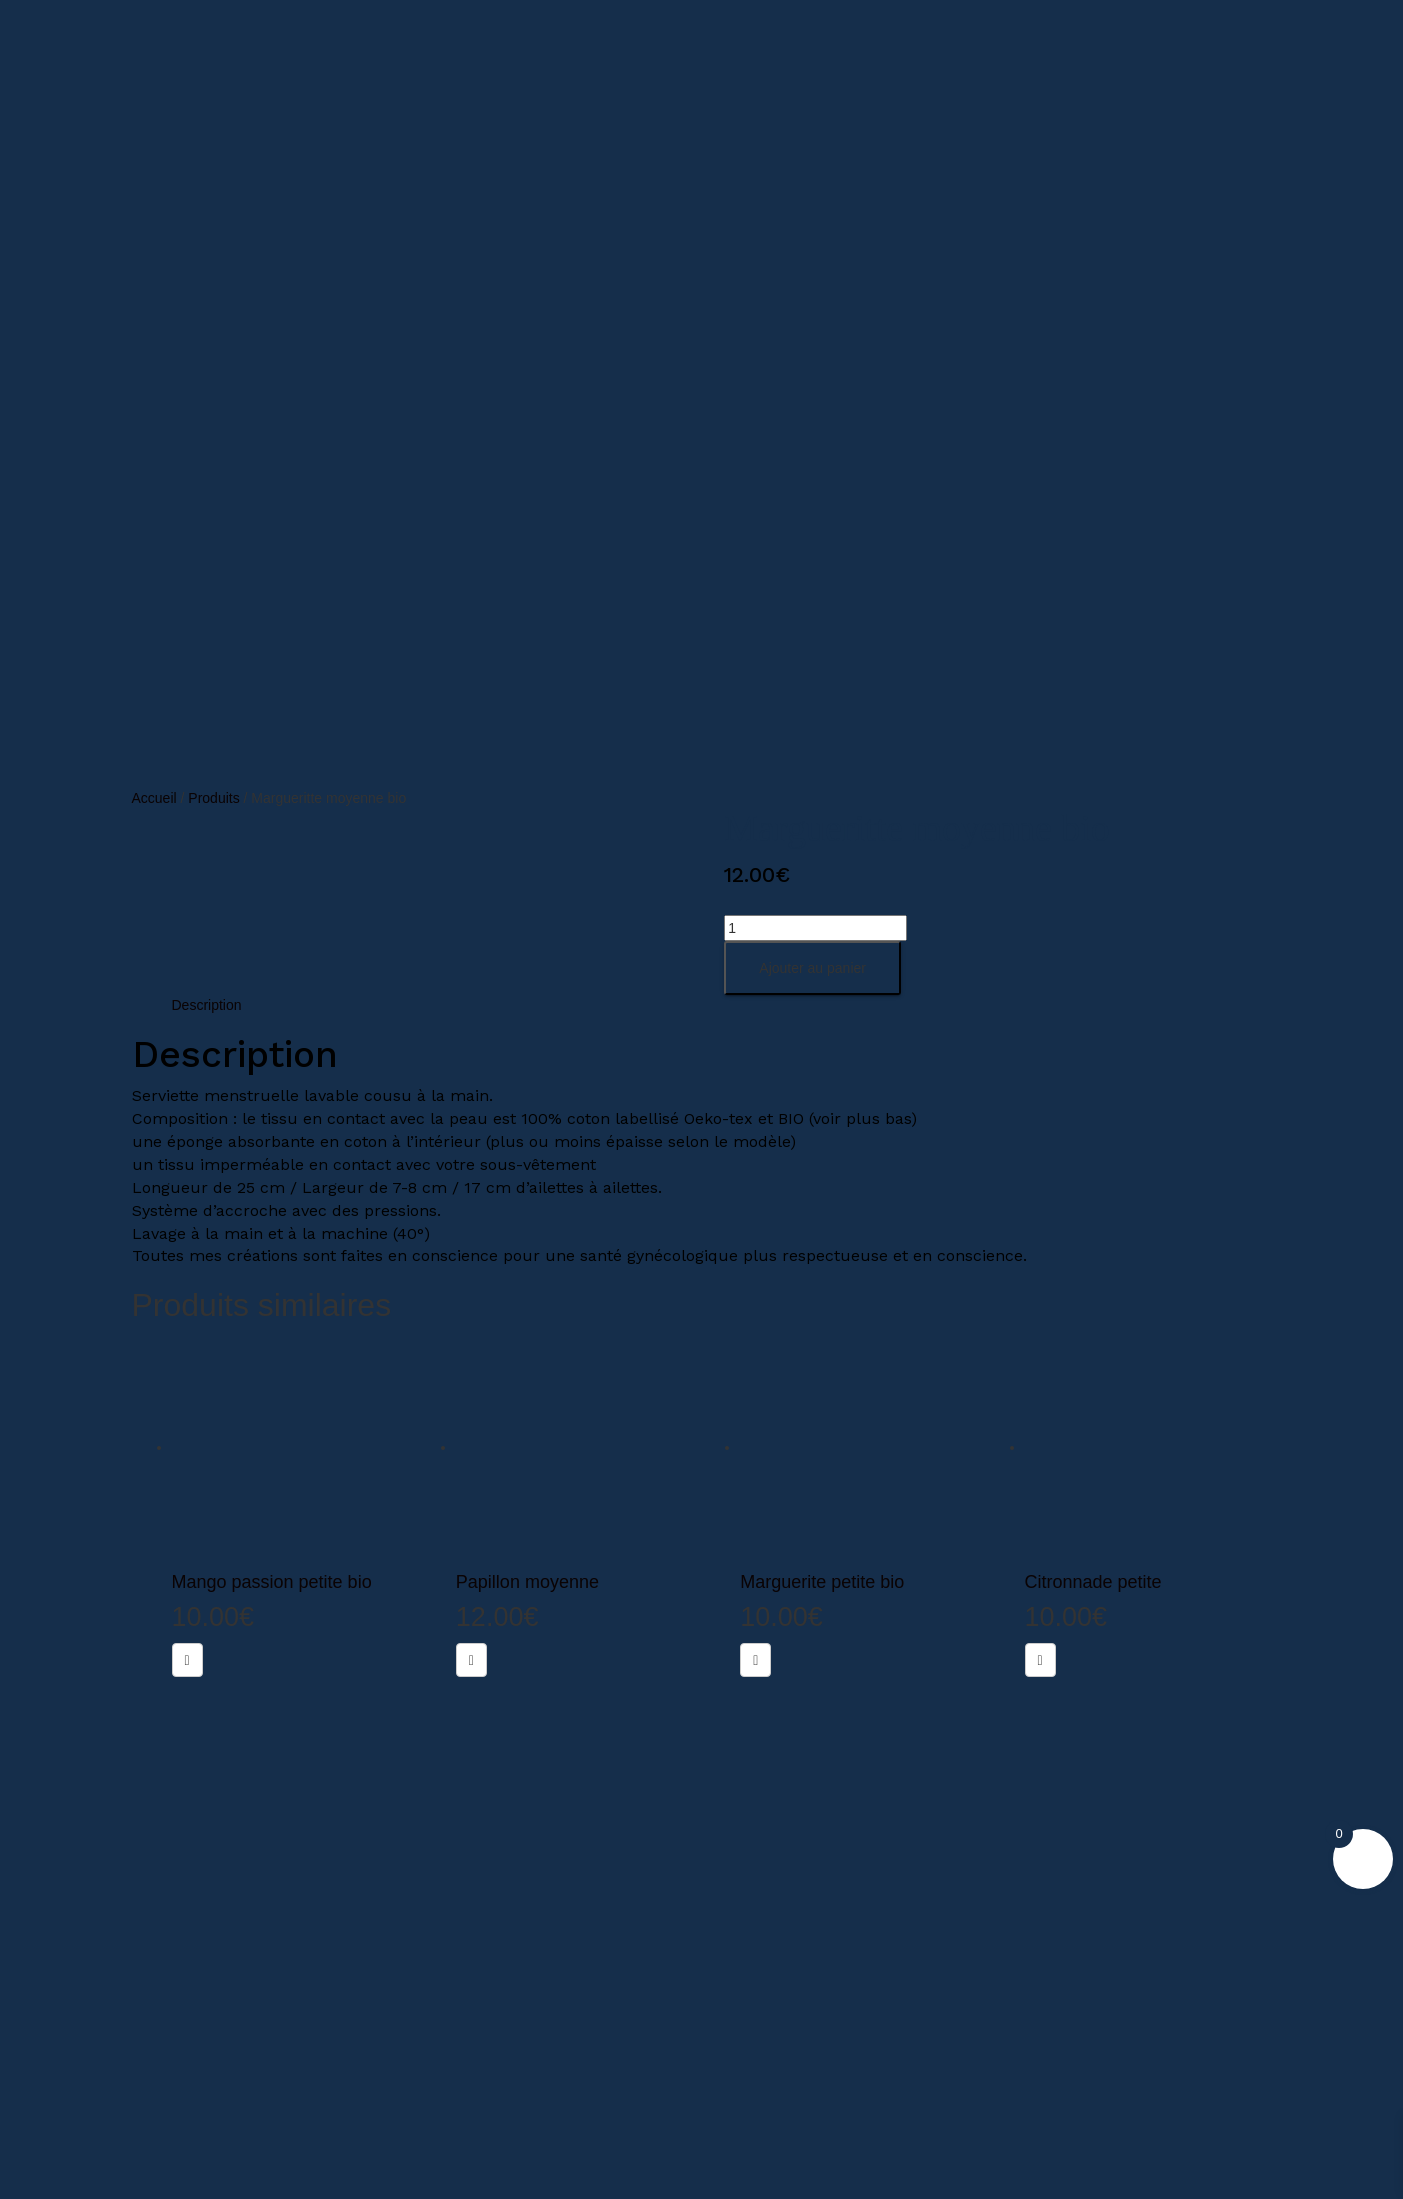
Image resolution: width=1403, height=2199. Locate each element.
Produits (213, 798)
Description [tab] (207, 1005)
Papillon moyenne (527, 1582)
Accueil (154, 798)
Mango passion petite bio (272, 1582)
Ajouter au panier (812, 968)
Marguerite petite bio (822, 1582)
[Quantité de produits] (815, 928)
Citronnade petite (1093, 1582)
